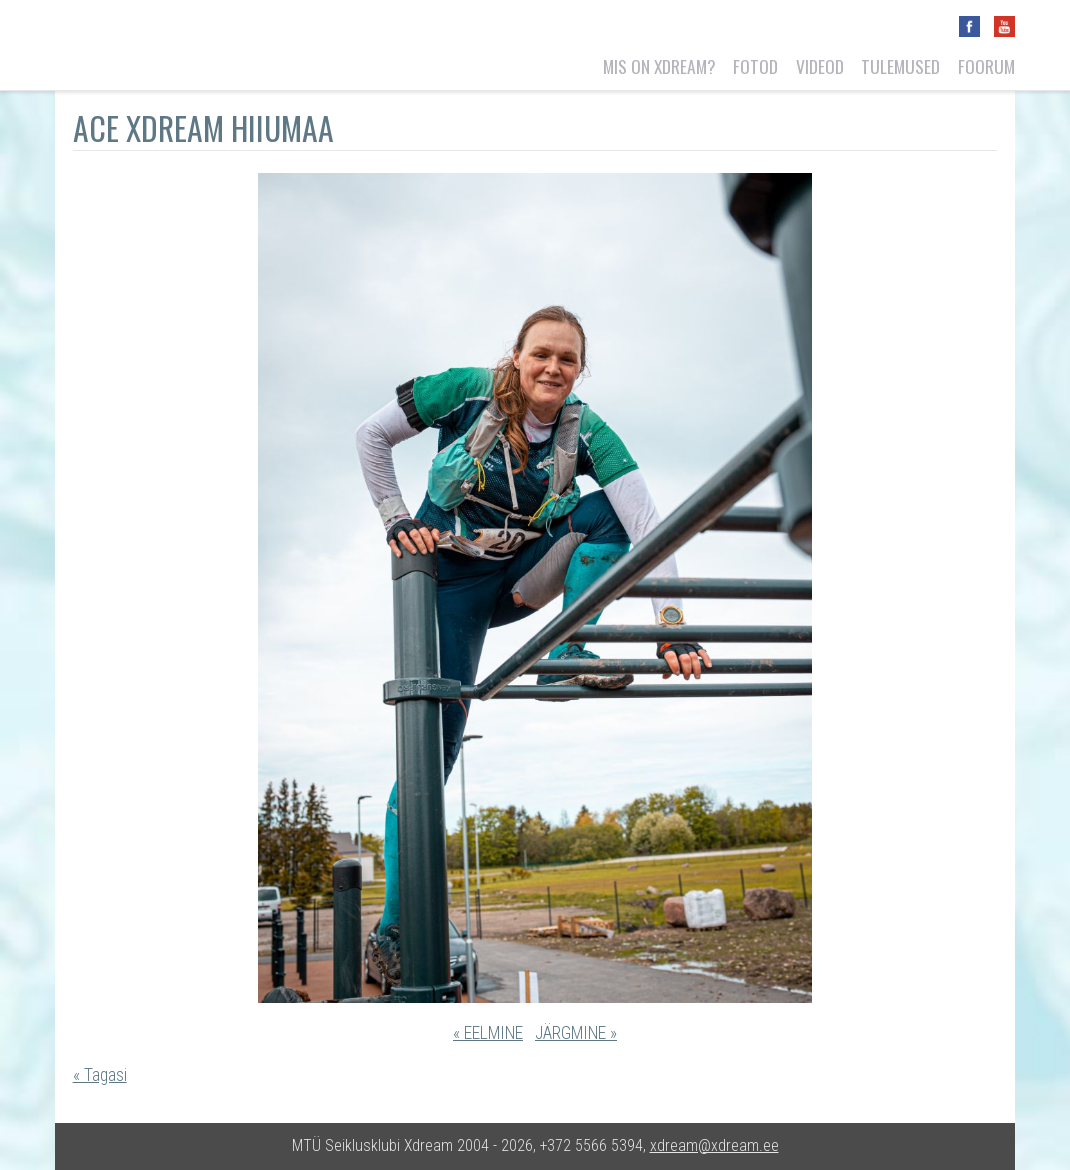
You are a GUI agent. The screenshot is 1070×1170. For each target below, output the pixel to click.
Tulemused (900, 66)
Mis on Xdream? (659, 66)
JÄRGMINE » (576, 1033)
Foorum (986, 66)
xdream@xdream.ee (714, 1145)
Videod (820, 66)
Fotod (755, 66)
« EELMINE (488, 1033)
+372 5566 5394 (591, 1145)
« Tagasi (100, 1075)
